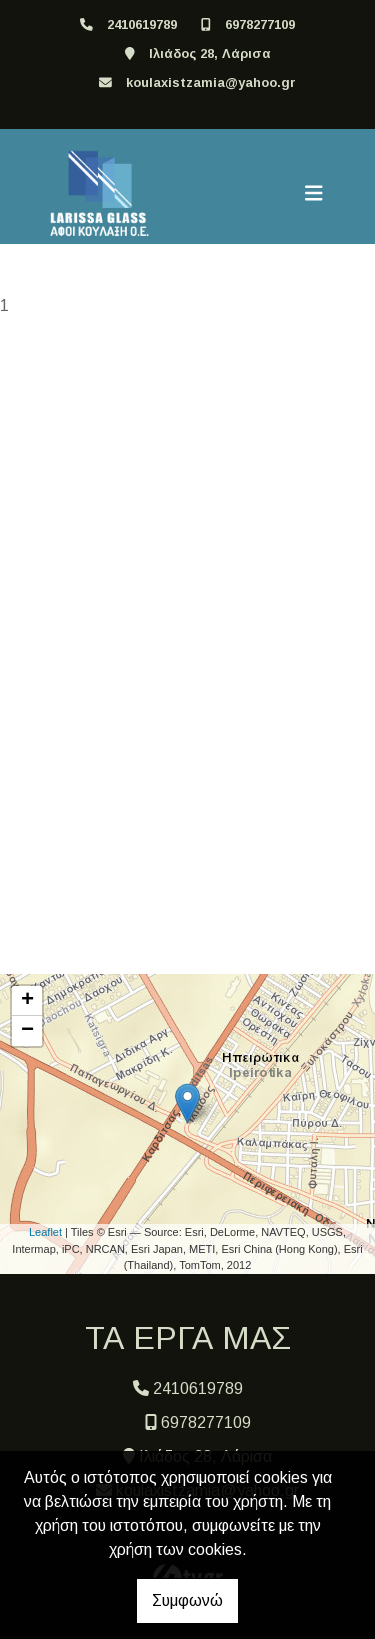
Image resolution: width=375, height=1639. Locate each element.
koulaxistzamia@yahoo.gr (211, 82)
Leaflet (45, 1232)
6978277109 (260, 24)
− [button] (27, 1031)
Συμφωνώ (187, 1600)
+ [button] (27, 1001)
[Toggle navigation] (314, 194)
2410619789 (142, 24)
